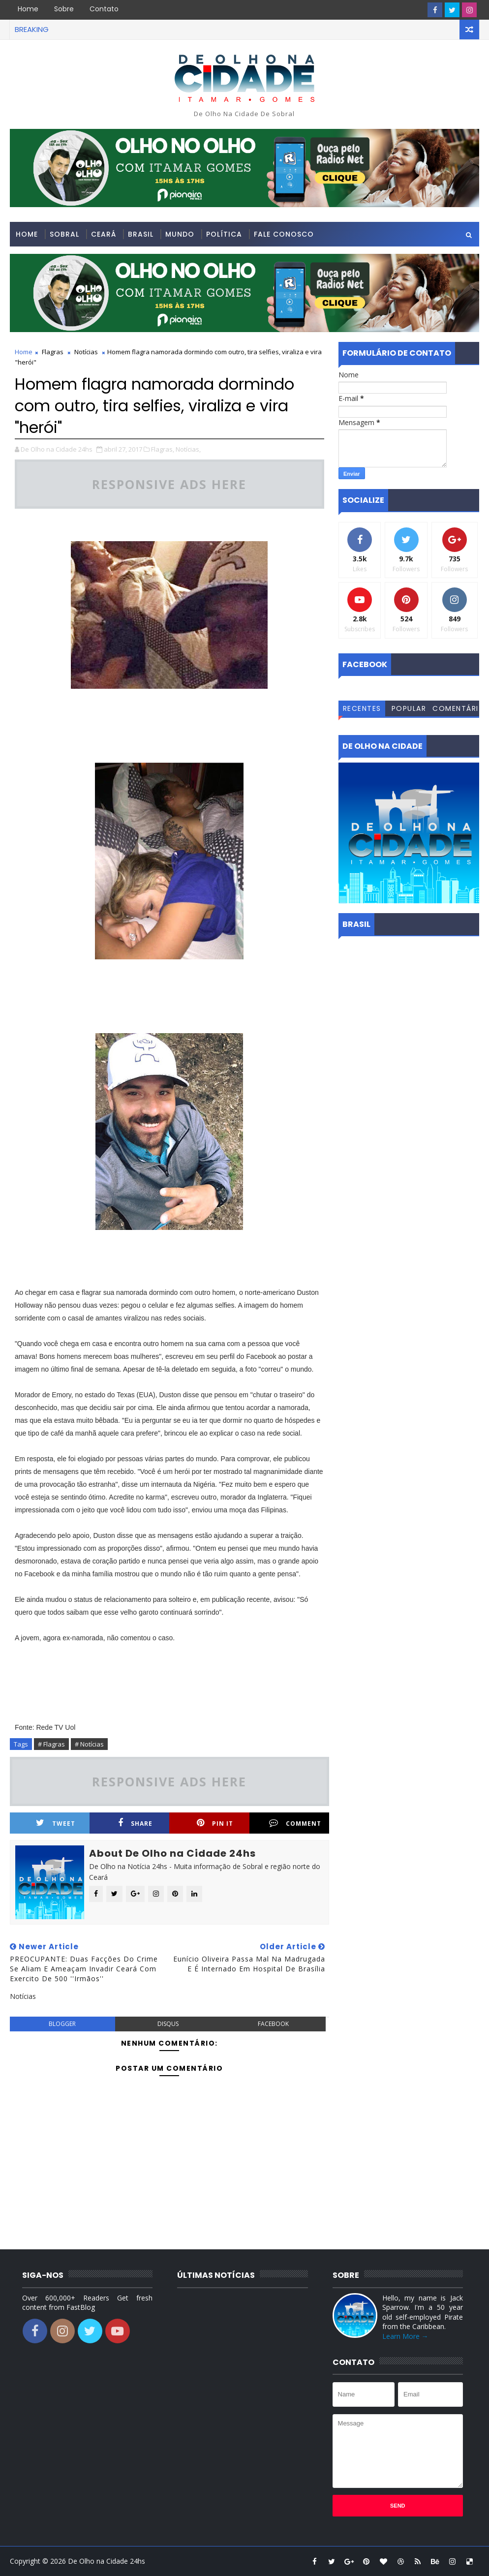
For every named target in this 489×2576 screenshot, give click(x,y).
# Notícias (89, 1744)
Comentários (455, 710)
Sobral (64, 234)
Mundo (179, 234)
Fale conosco (284, 234)
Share (135, 1823)
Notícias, (188, 449)
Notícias (86, 351)
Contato (104, 9)
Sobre (64, 9)
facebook (273, 2024)
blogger (62, 2024)
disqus (168, 2024)
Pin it (215, 1823)
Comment (295, 1823)
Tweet (55, 1823)
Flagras (52, 351)
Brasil (140, 234)
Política (224, 234)
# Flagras (51, 1744)
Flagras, (162, 449)
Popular (409, 708)
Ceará (103, 234)
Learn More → (405, 2336)
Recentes (362, 708)
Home (28, 9)
